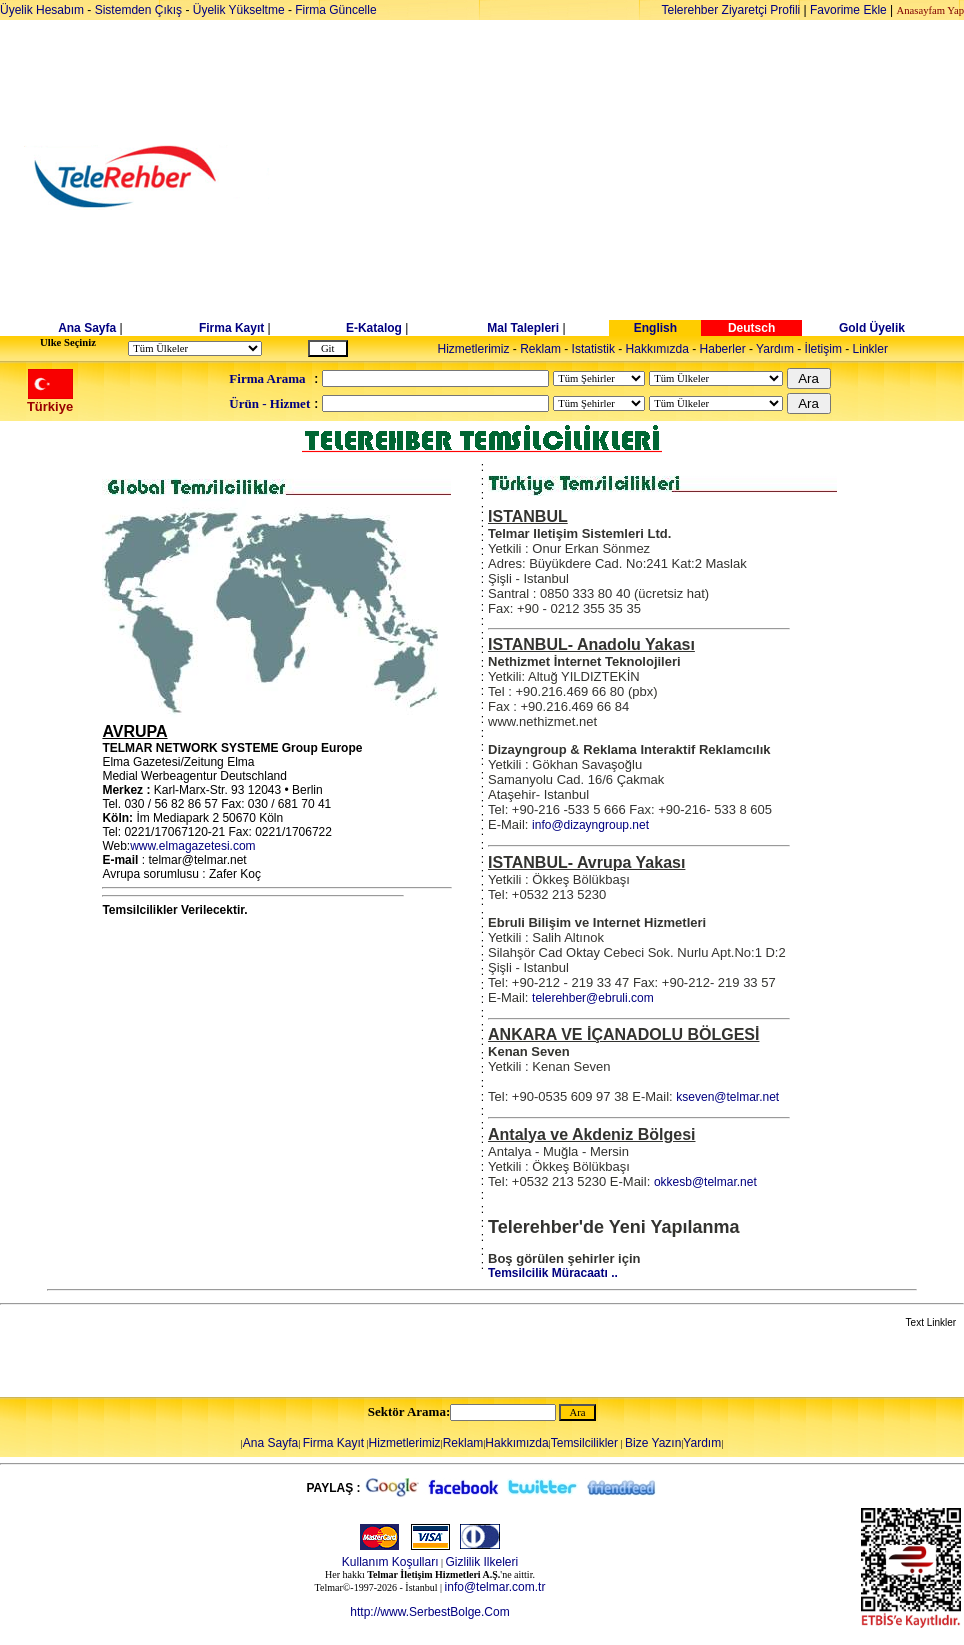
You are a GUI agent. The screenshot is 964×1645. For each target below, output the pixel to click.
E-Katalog (374, 328)
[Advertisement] (636, 177)
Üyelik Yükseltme (239, 10)
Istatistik (593, 349)
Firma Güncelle (335, 10)
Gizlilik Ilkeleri (482, 1562)
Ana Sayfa (87, 328)
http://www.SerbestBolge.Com (429, 1612)
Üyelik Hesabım (42, 10)
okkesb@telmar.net (705, 1182)
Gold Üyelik (872, 328)
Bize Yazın (653, 1443)
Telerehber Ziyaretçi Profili (731, 10)
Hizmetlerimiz (474, 349)
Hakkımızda (657, 349)
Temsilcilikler (584, 1443)
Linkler (870, 349)
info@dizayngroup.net (590, 825)
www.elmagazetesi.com (192, 846)
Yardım (775, 349)
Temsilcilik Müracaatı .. (553, 1273)
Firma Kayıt (231, 328)
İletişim (823, 349)
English (655, 328)
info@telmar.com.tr (495, 1587)
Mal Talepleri (523, 328)
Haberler (723, 349)
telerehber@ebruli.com (593, 998)
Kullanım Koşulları (390, 1562)
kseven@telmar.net (727, 1097)
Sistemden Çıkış (138, 10)
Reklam (540, 349)
